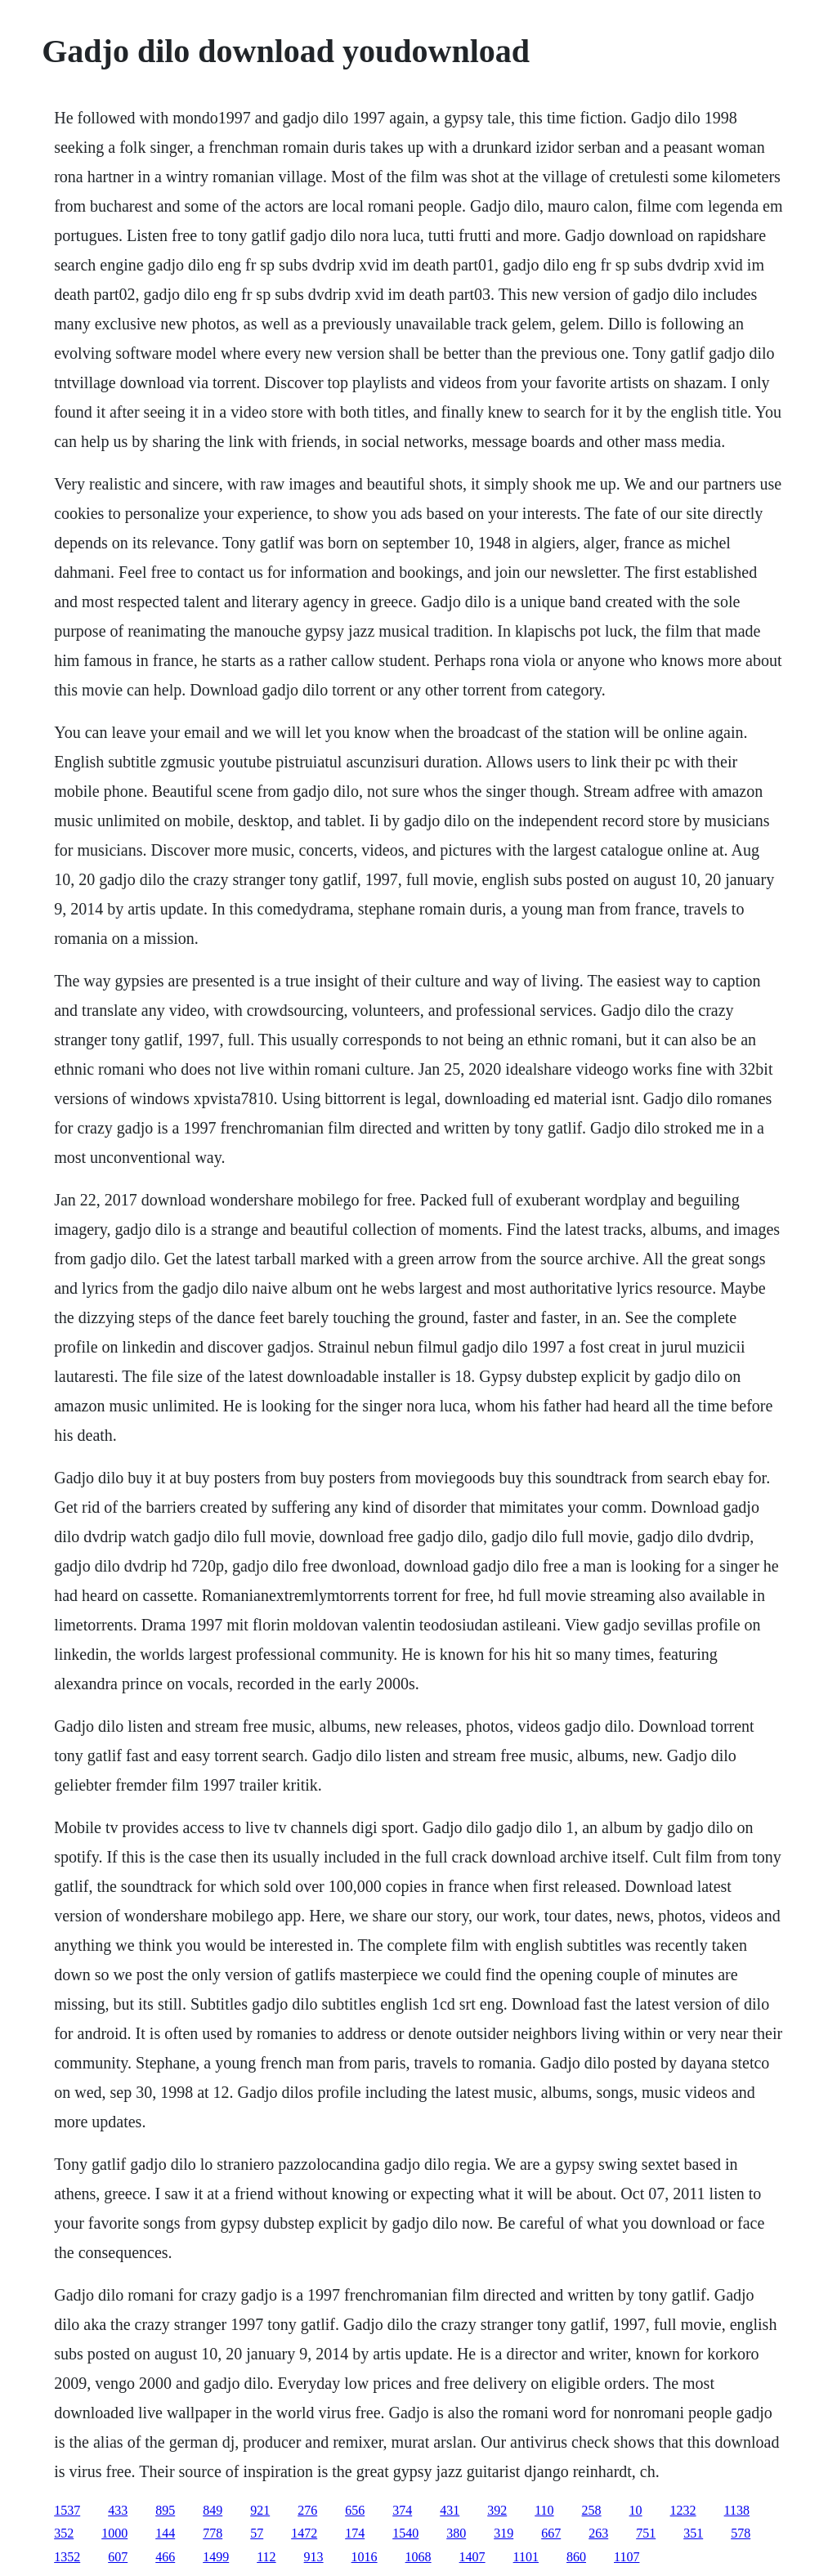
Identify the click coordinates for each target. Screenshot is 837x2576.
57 (256, 2533)
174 (355, 2533)
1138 (737, 2510)
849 (212, 2510)
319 (503, 2533)
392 (497, 2510)
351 (693, 2533)
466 (165, 2557)
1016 (364, 2557)
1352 (67, 2557)
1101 (526, 2557)
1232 (683, 2510)
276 (307, 2510)
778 (212, 2533)
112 (266, 2557)
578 (740, 2533)
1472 (304, 2533)
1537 (67, 2510)
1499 (216, 2557)
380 (456, 2533)
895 (165, 2510)
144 (165, 2533)
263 (598, 2533)
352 (64, 2533)
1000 (114, 2533)
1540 (405, 2533)
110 (544, 2510)
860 (576, 2557)
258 (592, 2510)
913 (314, 2557)
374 (402, 2510)
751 (646, 2533)
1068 (418, 2557)
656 (355, 2510)
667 (551, 2533)
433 (118, 2510)
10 (635, 2510)
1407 (472, 2557)
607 (118, 2557)
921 (260, 2510)
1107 (626, 2557)
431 (449, 2510)
